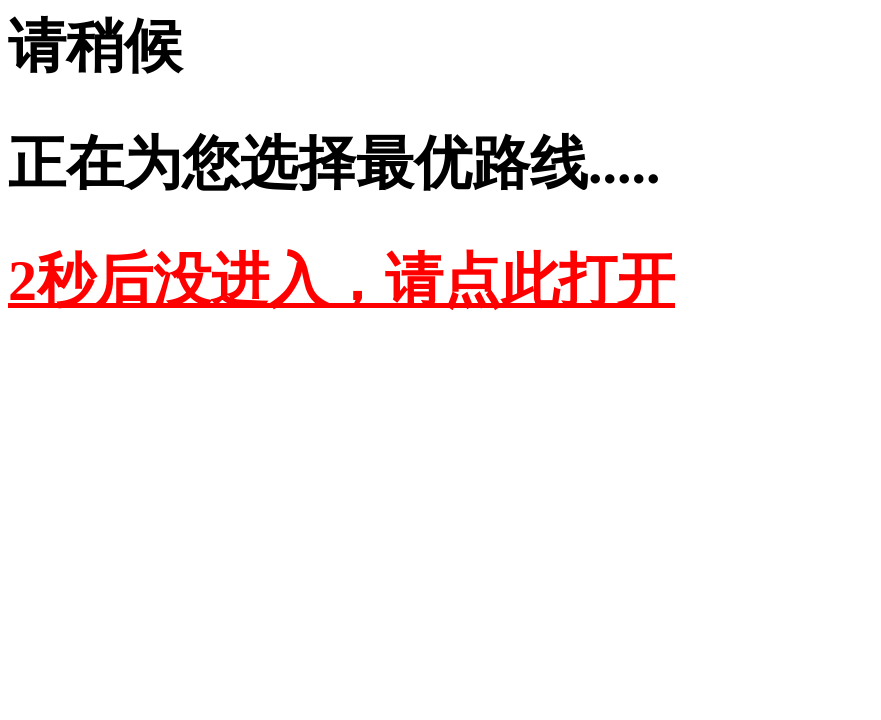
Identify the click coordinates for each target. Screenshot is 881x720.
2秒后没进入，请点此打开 (341, 280)
